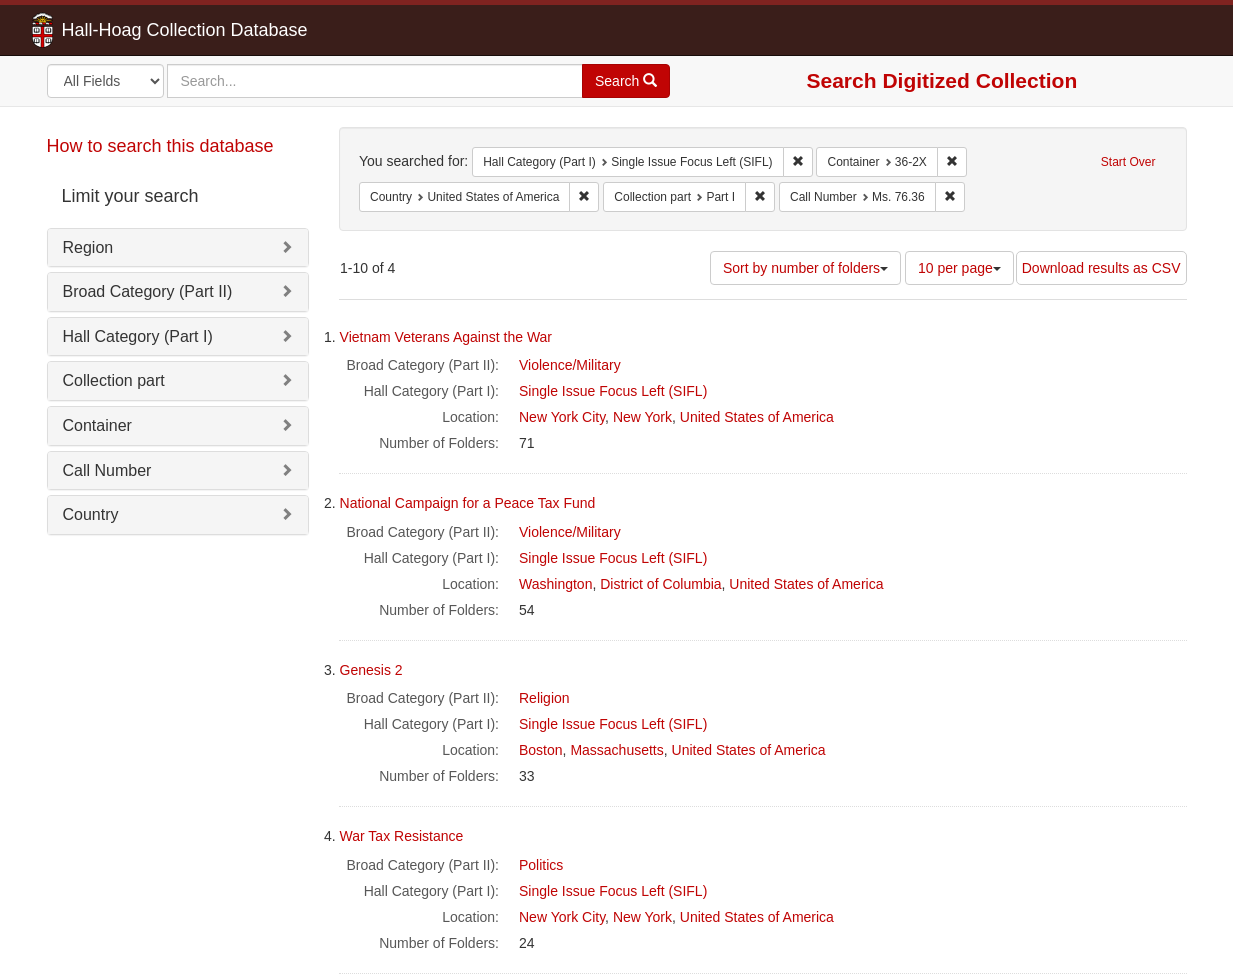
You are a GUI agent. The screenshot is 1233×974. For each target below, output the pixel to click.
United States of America (757, 417)
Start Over (1128, 162)
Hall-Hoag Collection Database (122, 30)
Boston (541, 750)
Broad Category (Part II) (148, 291)
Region (88, 247)
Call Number (107, 470)
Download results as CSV (1101, 268)
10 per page (959, 268)
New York (642, 417)
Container (97, 425)
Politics (541, 865)
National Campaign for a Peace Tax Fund (468, 503)
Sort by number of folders (805, 268)
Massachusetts (616, 750)
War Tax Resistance (402, 836)
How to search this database (160, 146)
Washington (555, 584)
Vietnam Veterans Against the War (446, 337)
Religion (544, 698)
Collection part (114, 380)
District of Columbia (660, 584)
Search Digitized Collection (942, 80)
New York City (562, 417)
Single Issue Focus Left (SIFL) (613, 391)
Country (91, 514)
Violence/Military (570, 365)
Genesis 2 (371, 670)
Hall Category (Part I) (138, 336)
